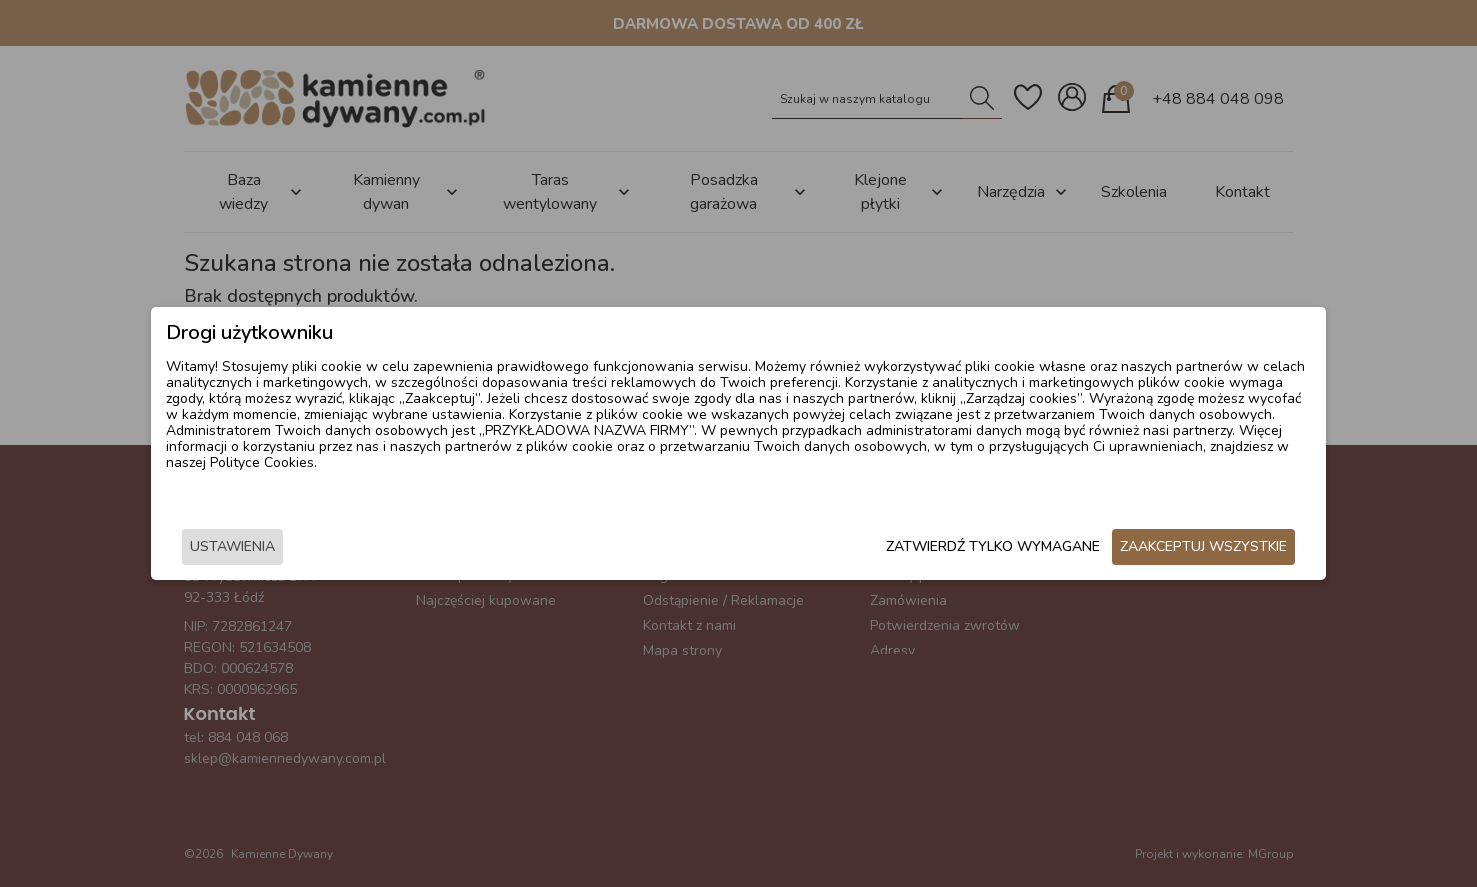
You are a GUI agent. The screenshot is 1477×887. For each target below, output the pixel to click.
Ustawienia (332, 549)
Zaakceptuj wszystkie (1104, 549)
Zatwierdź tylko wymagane (894, 549)
